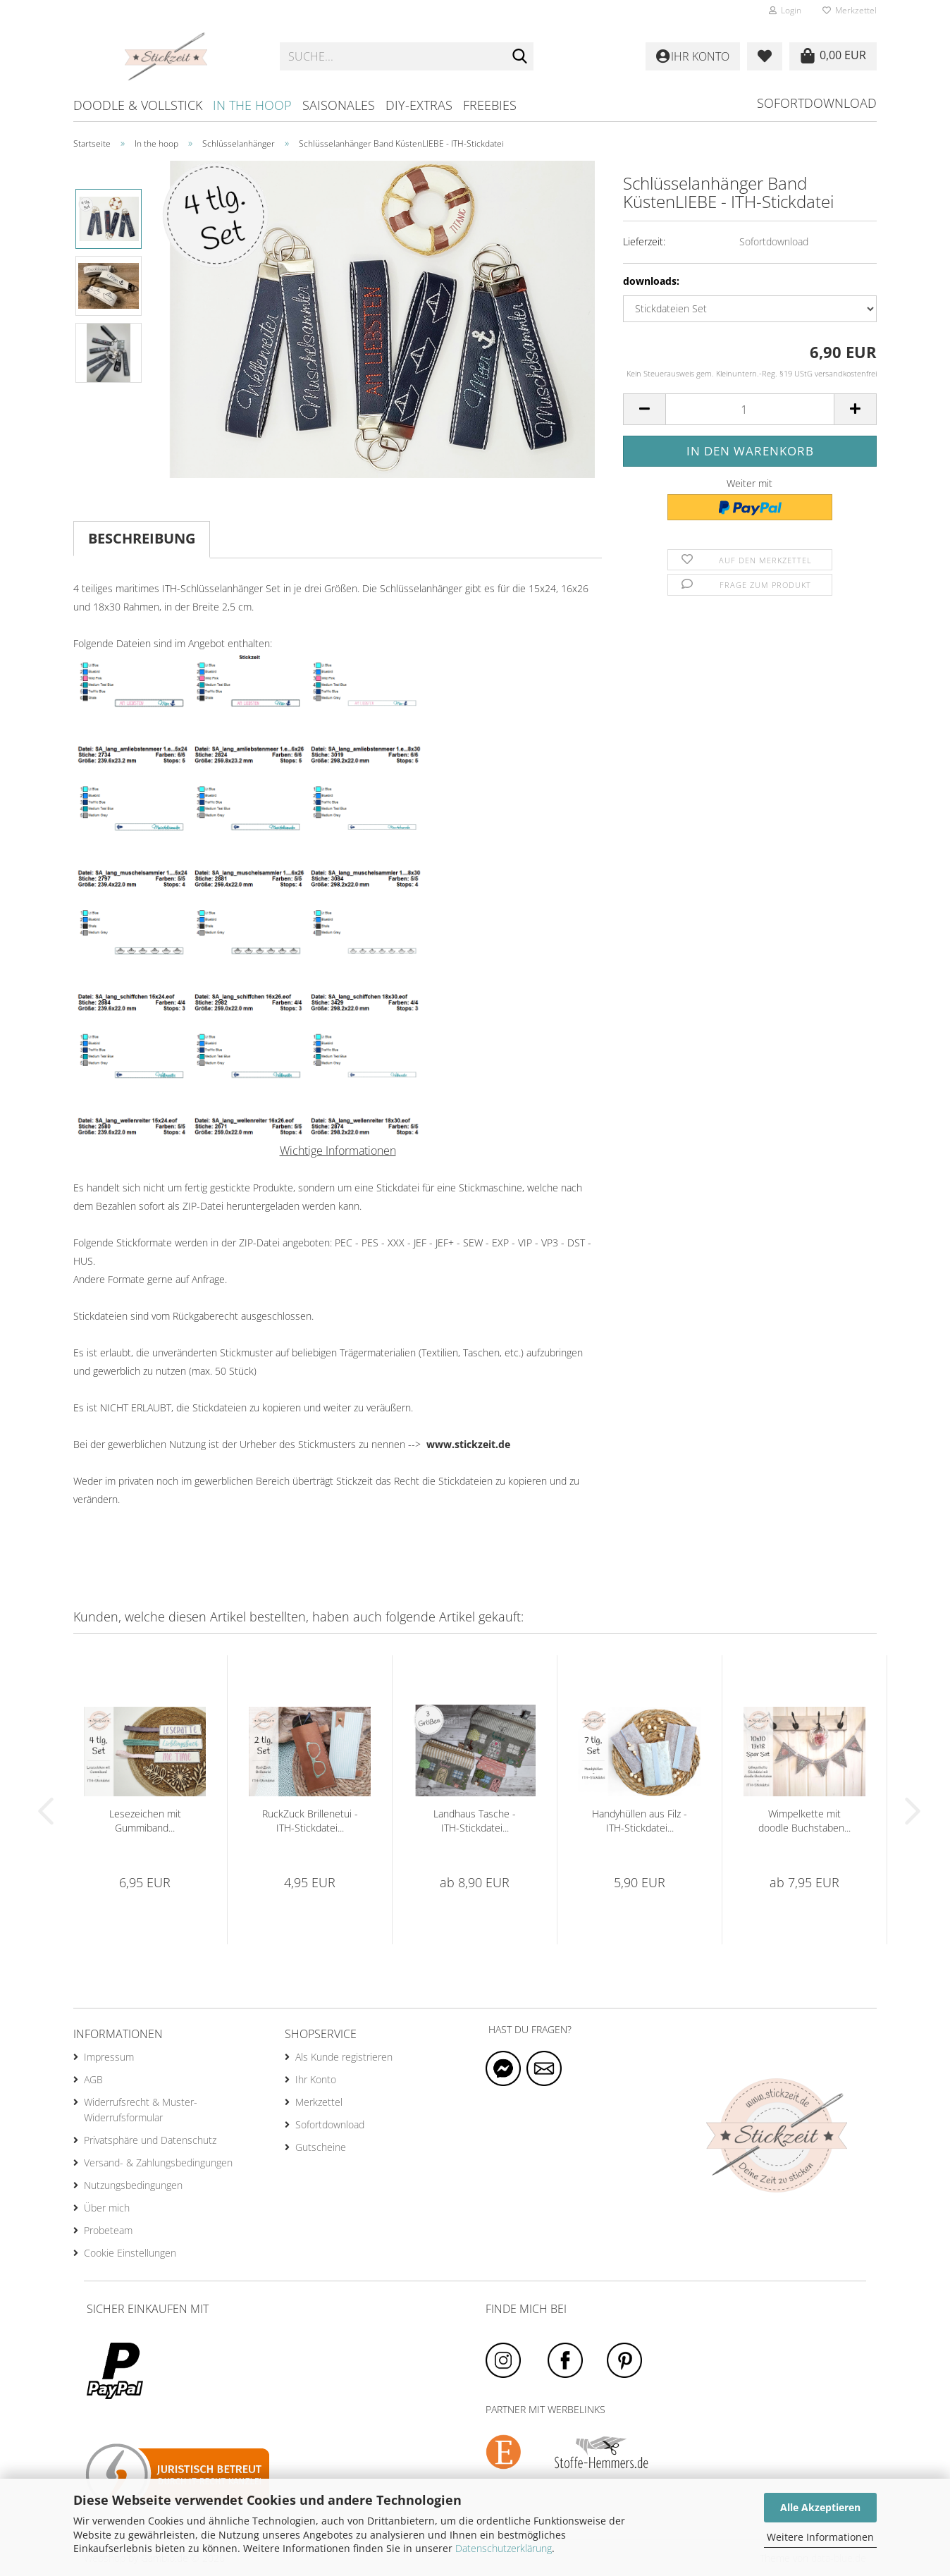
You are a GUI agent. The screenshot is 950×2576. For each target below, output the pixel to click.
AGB (93, 2079)
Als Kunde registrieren (344, 2056)
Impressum (109, 2056)
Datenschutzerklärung (503, 2548)
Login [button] (785, 10)
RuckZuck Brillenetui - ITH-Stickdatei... (310, 1820)
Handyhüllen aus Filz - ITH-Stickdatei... (639, 1820)
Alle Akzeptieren (820, 2507)
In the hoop (252, 105)
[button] (644, 409)
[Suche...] (520, 57)
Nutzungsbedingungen (133, 2185)
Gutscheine (320, 2147)
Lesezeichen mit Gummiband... (145, 1820)
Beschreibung (141, 538)
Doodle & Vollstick (137, 105)
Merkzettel (849, 10)
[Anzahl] (749, 409)
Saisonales (338, 105)
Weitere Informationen (820, 2537)
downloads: (651, 281)
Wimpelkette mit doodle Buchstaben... (804, 1820)
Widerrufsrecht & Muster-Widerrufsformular (140, 2109)
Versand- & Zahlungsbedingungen (158, 2162)
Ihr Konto (315, 2079)
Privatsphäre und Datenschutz (150, 2140)
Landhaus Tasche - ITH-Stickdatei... (474, 1820)
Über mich (107, 2207)
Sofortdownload (817, 102)
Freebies (490, 105)
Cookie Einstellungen (130, 2252)
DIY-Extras (418, 105)
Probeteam (108, 2230)
